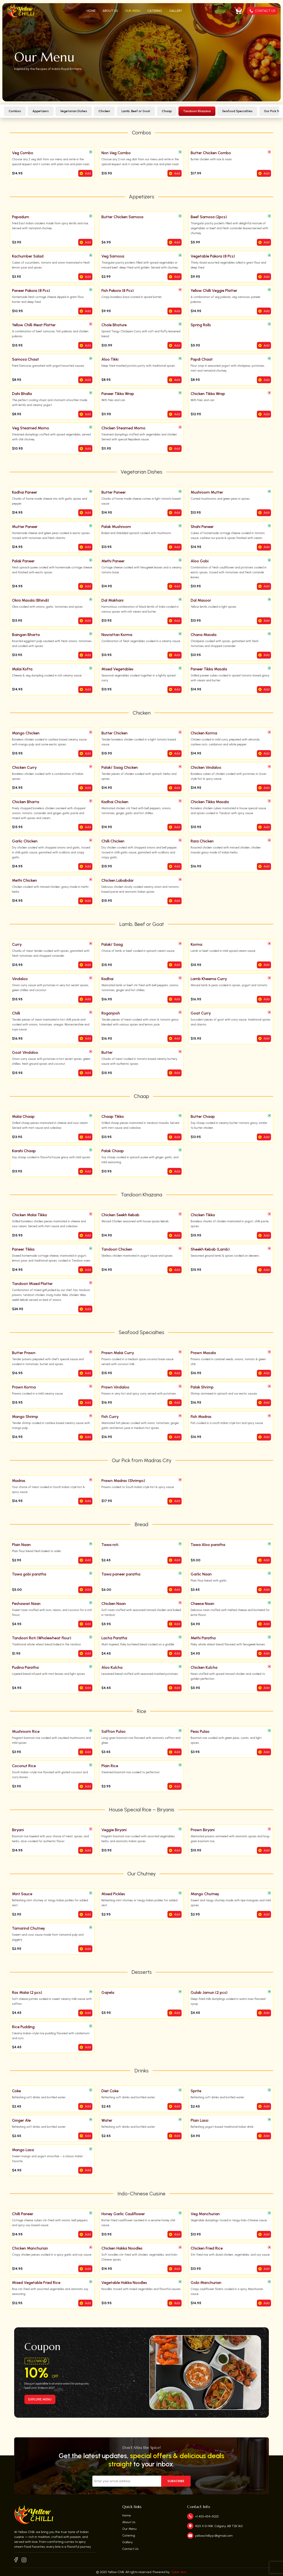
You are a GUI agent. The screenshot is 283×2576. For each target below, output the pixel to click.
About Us (110, 11)
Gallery (175, 11)
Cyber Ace (178, 2572)
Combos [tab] (15, 111)
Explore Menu (39, 2399)
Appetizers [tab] (40, 111)
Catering (154, 11)
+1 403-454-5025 (203, 2516)
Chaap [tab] (167, 111)
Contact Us (262, 11)
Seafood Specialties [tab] (237, 111)
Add (85, 173)
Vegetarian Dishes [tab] (73, 111)
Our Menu (132, 11)
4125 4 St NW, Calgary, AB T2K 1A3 (215, 2526)
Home (91, 11)
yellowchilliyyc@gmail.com (210, 2535)
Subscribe (175, 2481)
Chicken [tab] (104, 111)
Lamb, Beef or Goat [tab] (135, 111)
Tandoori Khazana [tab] (197, 111)
